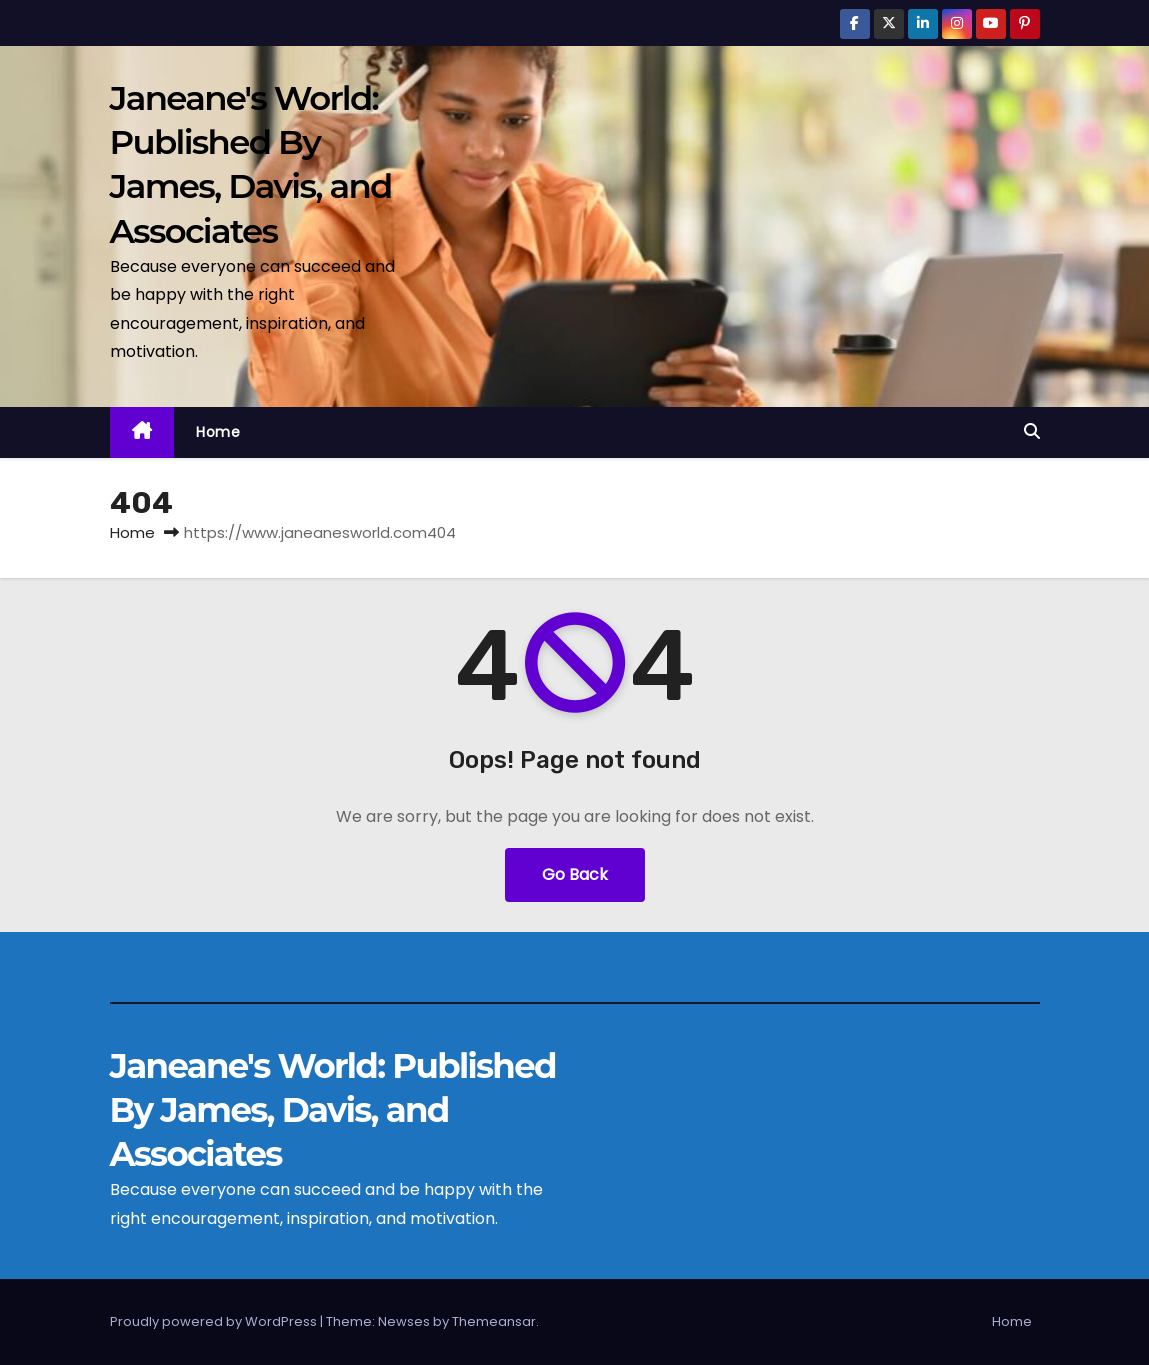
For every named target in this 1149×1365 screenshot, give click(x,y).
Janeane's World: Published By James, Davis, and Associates (333, 1110)
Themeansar (494, 1321)
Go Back (575, 874)
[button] (1032, 431)
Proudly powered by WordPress (215, 1321)
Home (218, 432)
